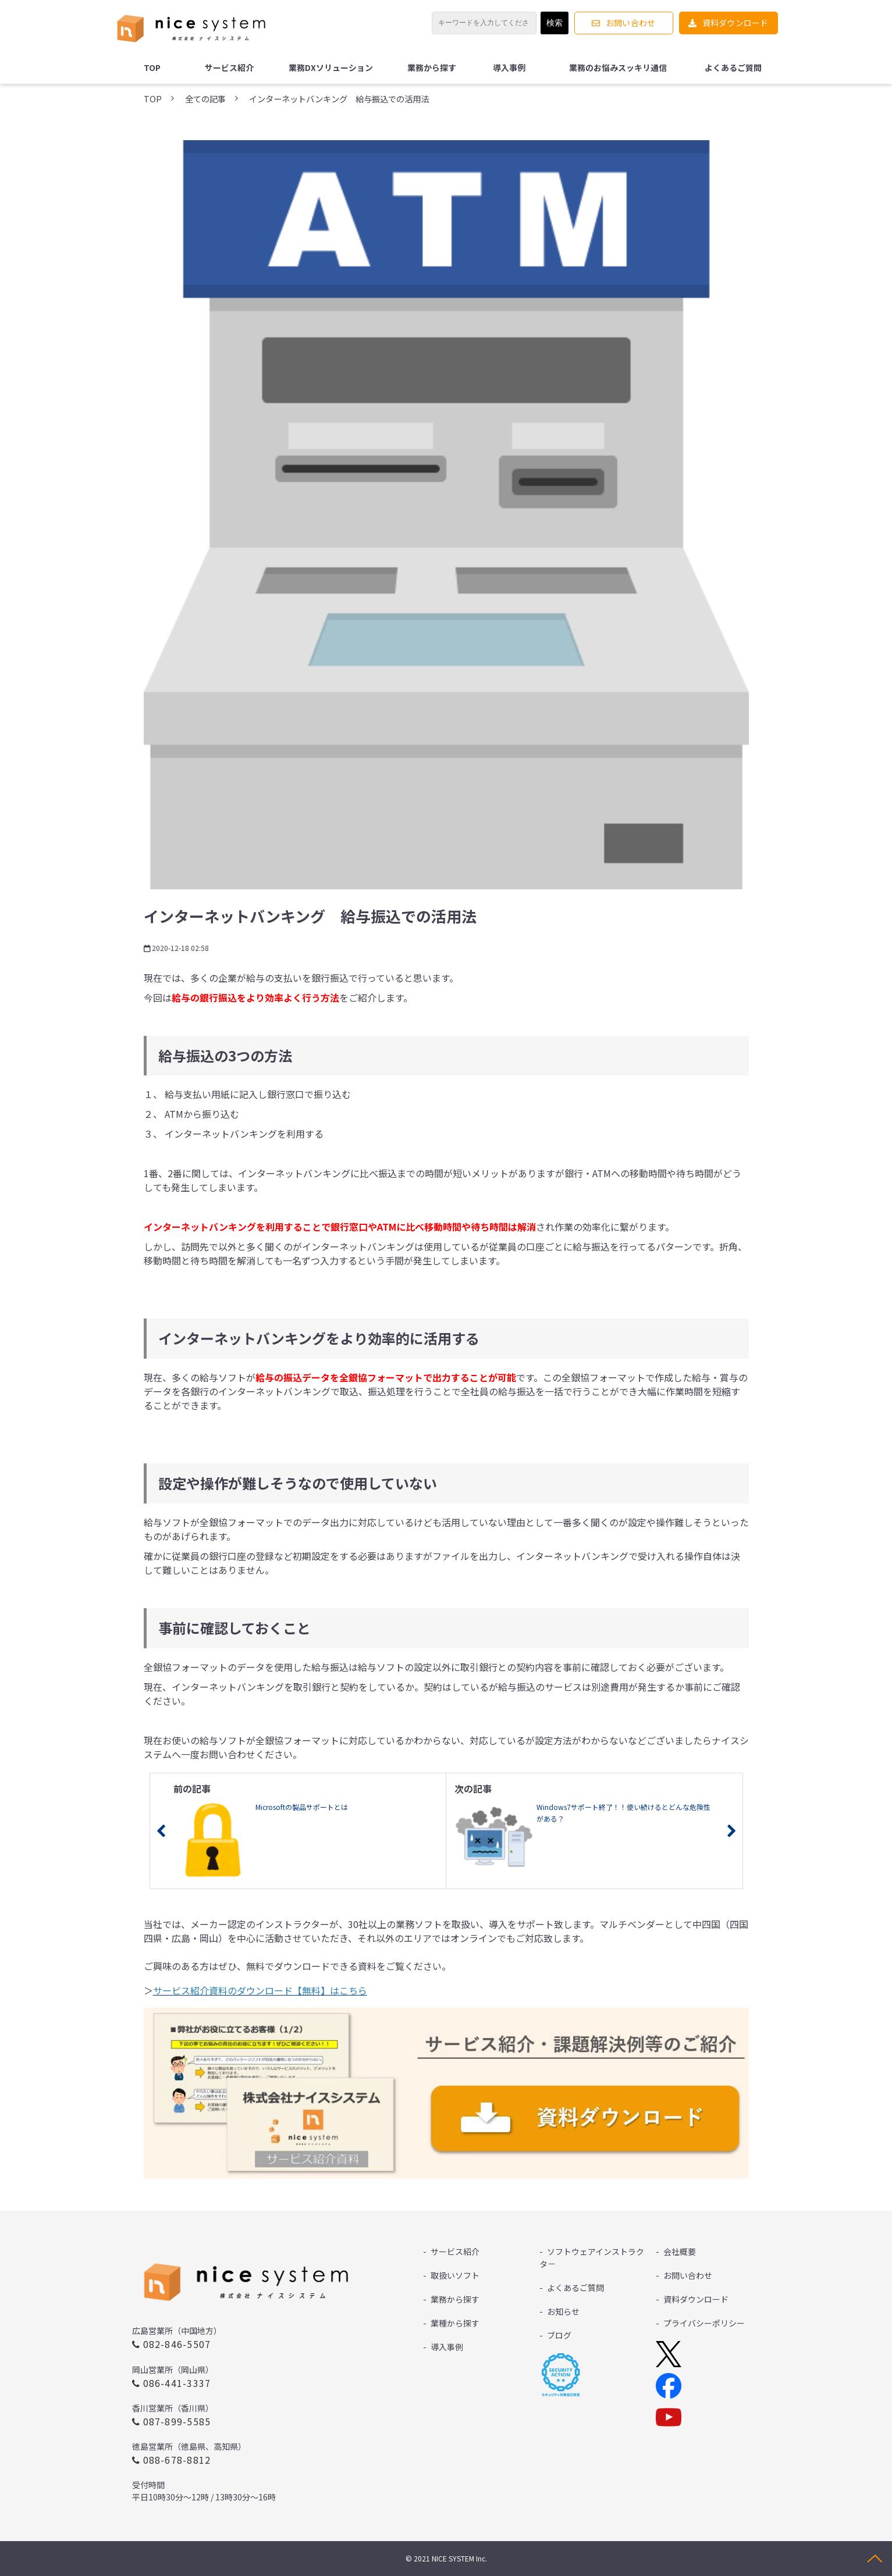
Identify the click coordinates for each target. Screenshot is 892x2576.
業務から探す (431, 67)
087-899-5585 (177, 2421)
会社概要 (679, 2251)
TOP (152, 67)
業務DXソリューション (331, 67)
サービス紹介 (229, 67)
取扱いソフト (455, 2275)
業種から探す (455, 2323)
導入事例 (509, 67)
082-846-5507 (177, 2344)
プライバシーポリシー (704, 2323)
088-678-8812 (177, 2460)
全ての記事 (205, 98)
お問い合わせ (630, 22)
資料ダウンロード (735, 22)
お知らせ (563, 2311)
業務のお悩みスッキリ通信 (618, 67)
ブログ (559, 2335)
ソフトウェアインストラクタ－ (591, 2257)
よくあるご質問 (733, 67)
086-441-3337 (177, 2383)
